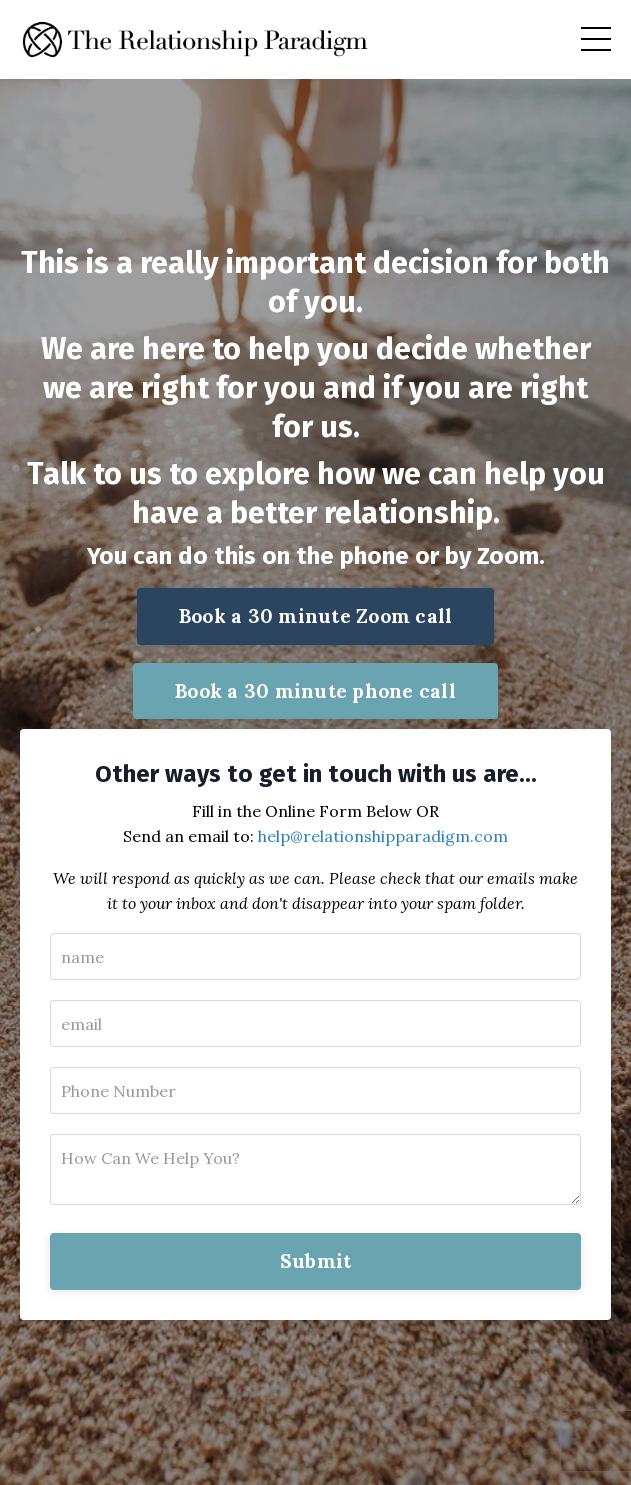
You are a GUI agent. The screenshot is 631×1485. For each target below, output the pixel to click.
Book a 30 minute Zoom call (316, 616)
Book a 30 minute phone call (315, 691)
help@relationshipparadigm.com (383, 836)
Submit (316, 1261)
